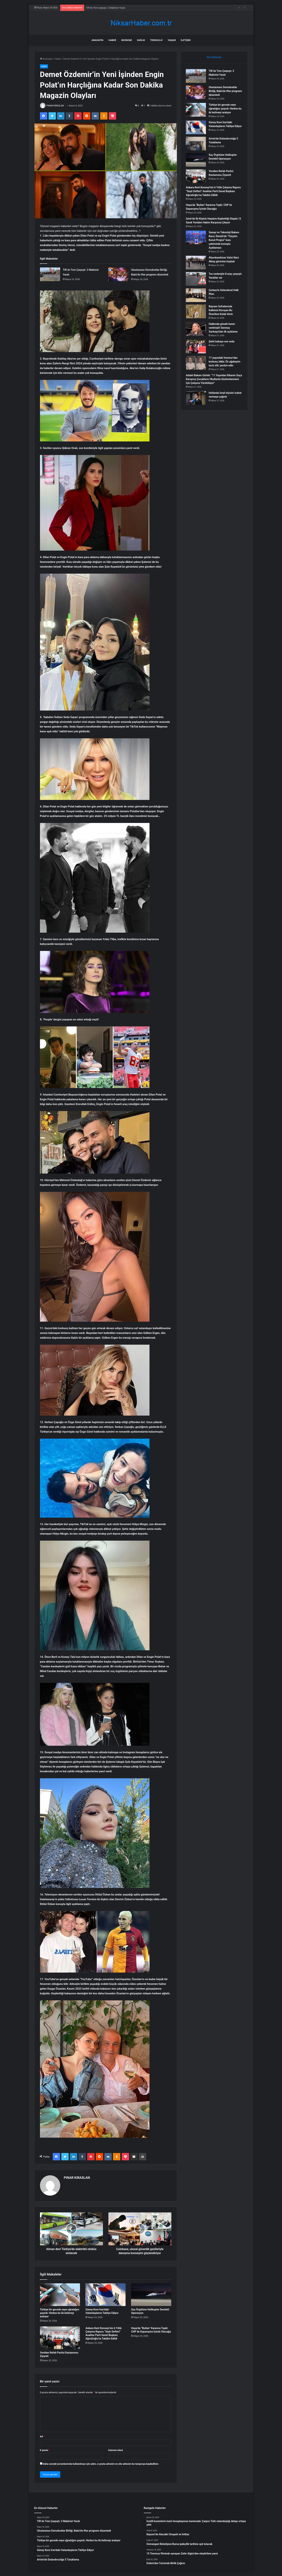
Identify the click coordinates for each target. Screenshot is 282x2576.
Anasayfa (97, 40)
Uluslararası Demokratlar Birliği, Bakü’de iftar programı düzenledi (225, 91)
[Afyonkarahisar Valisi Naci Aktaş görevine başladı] (196, 262)
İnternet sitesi (115, 2450)
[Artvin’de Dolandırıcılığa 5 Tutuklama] (196, 143)
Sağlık (141, 40)
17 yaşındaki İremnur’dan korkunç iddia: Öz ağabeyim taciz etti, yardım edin (224, 361)
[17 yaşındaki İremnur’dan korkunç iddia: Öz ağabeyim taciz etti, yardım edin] (196, 363)
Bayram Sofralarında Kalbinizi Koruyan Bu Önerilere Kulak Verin (221, 310)
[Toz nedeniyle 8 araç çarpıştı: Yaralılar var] (196, 279)
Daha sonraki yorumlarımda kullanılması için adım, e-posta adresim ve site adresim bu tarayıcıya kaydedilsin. (101, 2463)
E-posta (45, 2450)
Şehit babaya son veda (222, 341)
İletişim (186, 40)
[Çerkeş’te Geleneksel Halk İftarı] (196, 295)
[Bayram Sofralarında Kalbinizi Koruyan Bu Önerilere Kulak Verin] (196, 311)
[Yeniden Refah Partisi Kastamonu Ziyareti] (60, 2337)
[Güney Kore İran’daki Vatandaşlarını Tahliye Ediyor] (105, 2294)
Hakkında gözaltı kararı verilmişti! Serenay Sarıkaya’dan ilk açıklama (223, 327)
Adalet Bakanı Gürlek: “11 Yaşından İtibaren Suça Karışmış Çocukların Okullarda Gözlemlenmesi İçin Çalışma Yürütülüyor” (214, 379)
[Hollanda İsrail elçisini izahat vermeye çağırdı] (196, 398)
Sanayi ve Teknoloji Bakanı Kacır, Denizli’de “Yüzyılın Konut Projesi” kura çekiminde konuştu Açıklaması (224, 240)
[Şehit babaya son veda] (196, 346)
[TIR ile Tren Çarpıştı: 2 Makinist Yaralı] (50, 274)
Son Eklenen (214, 57)
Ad (42, 2436)
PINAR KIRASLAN (55, 105)
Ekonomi (126, 40)
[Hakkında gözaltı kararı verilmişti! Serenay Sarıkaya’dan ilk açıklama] (196, 329)
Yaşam (172, 40)
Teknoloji (156, 40)
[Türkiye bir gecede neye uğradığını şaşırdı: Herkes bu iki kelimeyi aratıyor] (60, 2294)
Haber (112, 40)
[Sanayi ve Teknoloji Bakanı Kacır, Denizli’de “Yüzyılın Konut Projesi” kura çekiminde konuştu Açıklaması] (196, 237)
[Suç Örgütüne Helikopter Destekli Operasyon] (151, 2294)
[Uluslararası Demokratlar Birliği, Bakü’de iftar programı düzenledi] (118, 274)
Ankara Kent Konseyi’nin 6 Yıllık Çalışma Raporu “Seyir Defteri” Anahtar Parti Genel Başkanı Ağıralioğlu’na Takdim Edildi (213, 191)
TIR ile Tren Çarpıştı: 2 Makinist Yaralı (105, 7)
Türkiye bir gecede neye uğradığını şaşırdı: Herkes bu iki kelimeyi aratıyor (59, 2313)
